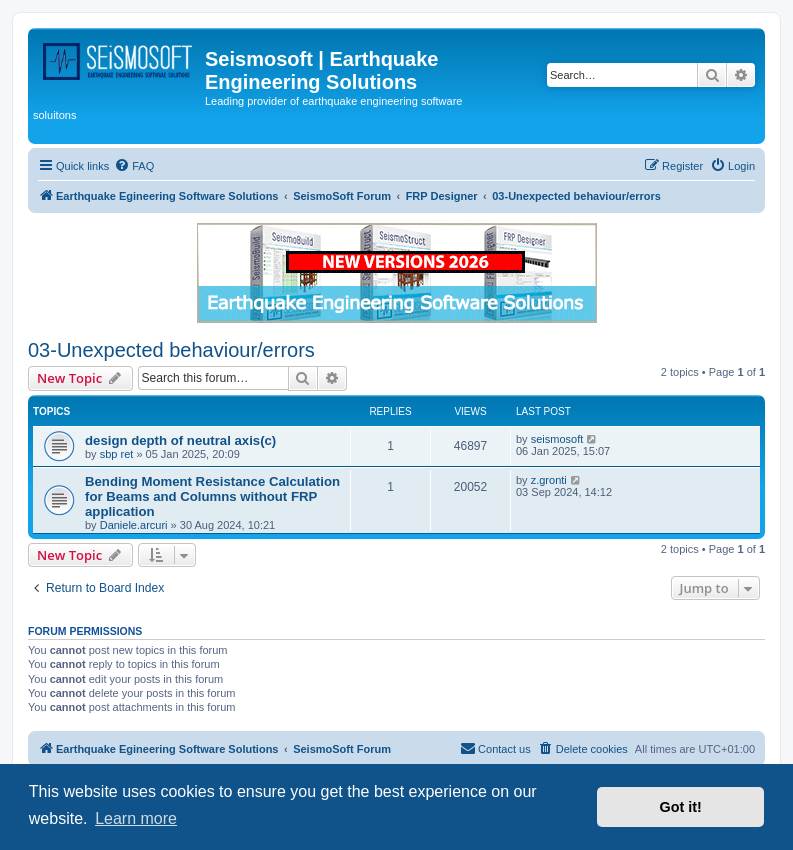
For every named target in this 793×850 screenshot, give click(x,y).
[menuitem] (134, 166)
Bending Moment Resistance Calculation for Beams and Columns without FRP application (212, 496)
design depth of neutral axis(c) (180, 440)
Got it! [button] (681, 807)
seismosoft (557, 439)
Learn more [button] (136, 818)
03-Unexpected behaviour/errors (171, 350)
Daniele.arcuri (134, 525)
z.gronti (549, 480)
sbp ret (117, 454)
